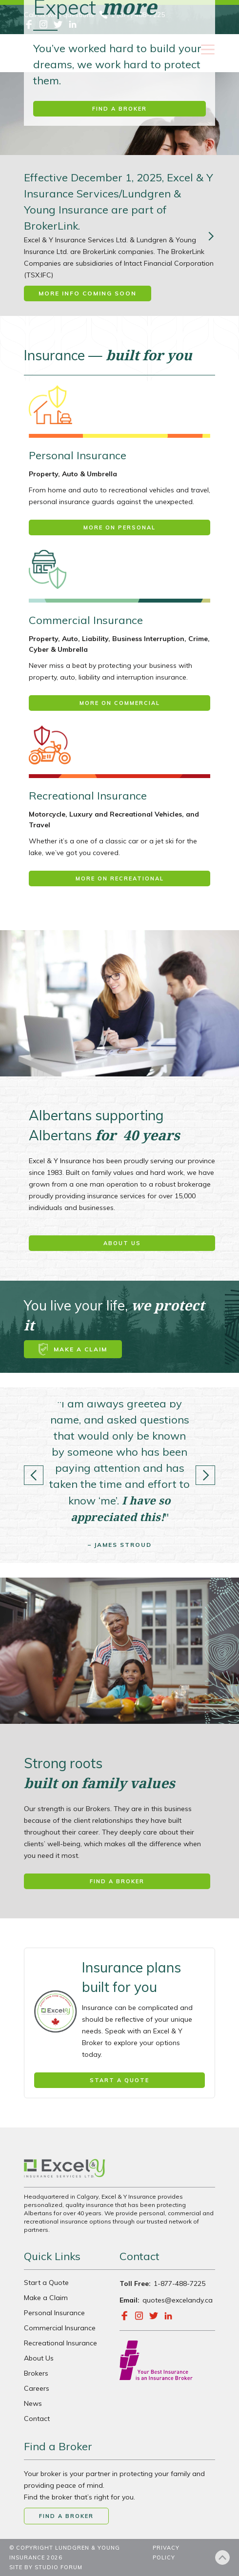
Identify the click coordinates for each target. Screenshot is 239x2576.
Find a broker (119, 108)
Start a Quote (46, 2282)
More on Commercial (120, 703)
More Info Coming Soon (88, 293)
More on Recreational (120, 878)
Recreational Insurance (60, 2343)
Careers (36, 2388)
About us (122, 1243)
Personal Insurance (54, 2312)
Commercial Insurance (60, 2327)
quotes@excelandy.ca (177, 2300)
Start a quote (119, 2080)
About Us (39, 2358)
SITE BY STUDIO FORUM (45, 2567)
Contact (37, 2418)
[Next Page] (210, 235)
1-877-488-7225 (179, 2283)
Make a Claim (46, 2297)
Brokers (36, 2373)
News (33, 2403)
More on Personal (119, 527)
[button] (33, 1475)
